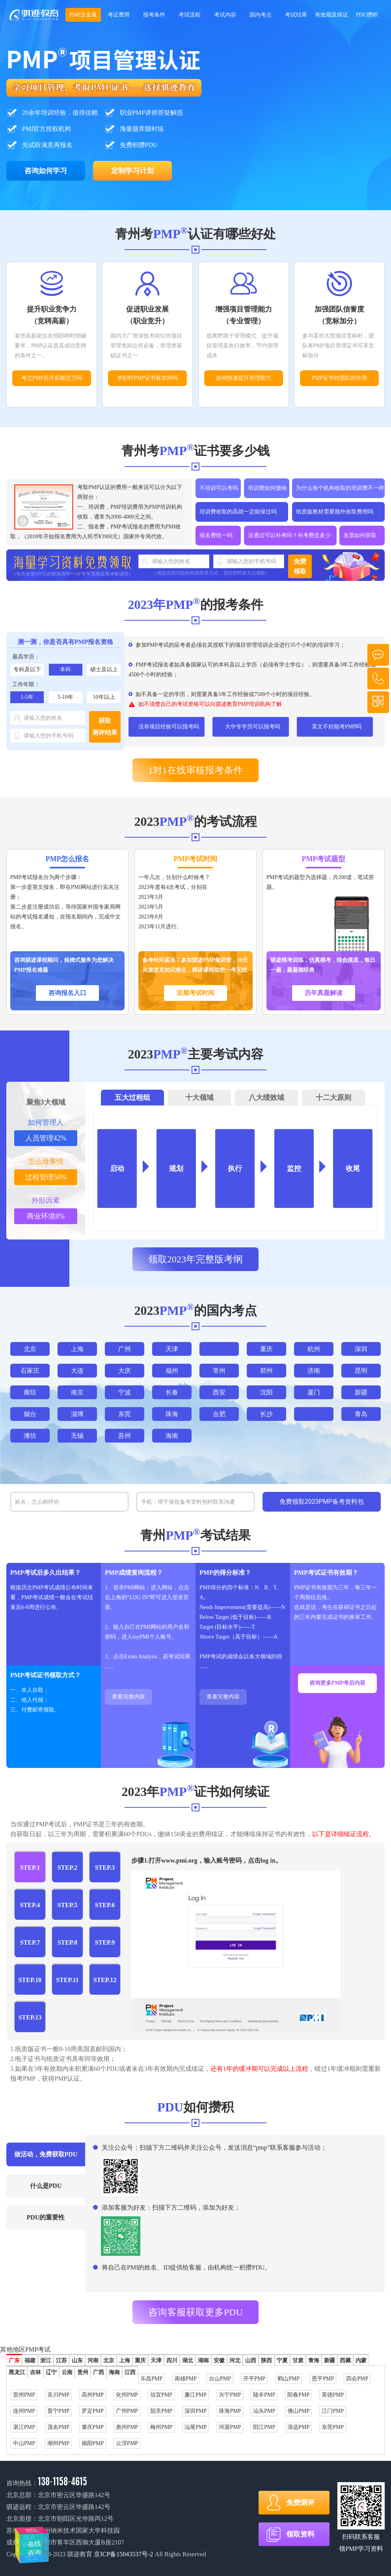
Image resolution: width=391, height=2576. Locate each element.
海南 (172, 1435)
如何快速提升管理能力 (243, 378)
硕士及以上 (104, 669)
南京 (77, 1392)
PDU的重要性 (46, 2217)
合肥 (219, 1414)
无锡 (77, 1435)
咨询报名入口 (67, 992)
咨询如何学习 (45, 171)
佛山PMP (298, 2411)
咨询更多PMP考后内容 (337, 1683)
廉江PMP (195, 2395)
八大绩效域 (266, 1097)
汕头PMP (264, 2411)
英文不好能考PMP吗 (336, 727)
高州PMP (93, 2395)
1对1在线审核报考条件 (195, 770)
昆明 (361, 1370)
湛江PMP (24, 2427)
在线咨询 (32, 2540)
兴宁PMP (230, 2395)
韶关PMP (161, 2411)
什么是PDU (46, 2185)
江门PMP (333, 2411)
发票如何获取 (359, 535)
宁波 (124, 1392)
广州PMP (127, 2411)
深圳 (361, 1349)
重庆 (266, 1349)
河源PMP (230, 2427)
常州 (219, 1370)
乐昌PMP (151, 2379)
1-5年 (27, 697)
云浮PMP (127, 2443)
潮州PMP (58, 2443)
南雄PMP (186, 2379)
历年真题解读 (324, 992)
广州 (124, 1349)
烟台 (30, 1414)
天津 (172, 1349)
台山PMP (220, 2379)
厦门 (313, 1392)
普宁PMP (58, 2411)
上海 (77, 1349)
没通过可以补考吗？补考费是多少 (289, 535)
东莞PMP (333, 2427)
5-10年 (65, 697)
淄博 (77, 1414)
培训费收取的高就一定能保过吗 (238, 512)
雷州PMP (24, 2395)
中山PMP (24, 2443)
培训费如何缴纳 (267, 488)
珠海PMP (230, 2411)
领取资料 (300, 2534)
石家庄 (29, 1370)
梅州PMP (161, 2427)
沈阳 (266, 1392)
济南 (313, 1370)
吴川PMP (58, 2395)
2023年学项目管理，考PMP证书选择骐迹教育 (33, 15)
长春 (172, 1392)
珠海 (172, 1414)
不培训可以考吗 (218, 488)
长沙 (266, 1414)
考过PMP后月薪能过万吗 (51, 378)
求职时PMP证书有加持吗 (147, 378)
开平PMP (254, 2379)
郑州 (266, 1370)
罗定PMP (93, 2411)
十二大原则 (333, 1097)
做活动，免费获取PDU (46, 2154)
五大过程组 (132, 1097)
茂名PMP (58, 2427)
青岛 (361, 1414)
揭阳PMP (93, 2443)
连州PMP (24, 2411)
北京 (30, 1349)
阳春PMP (298, 2395)
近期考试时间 (195, 992)
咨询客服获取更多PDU (195, 2312)
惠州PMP (127, 2427)
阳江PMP (264, 2427)
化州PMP (127, 2395)
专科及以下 (27, 669)
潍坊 (30, 1435)
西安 (219, 1392)
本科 (65, 669)
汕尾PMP (195, 2427)
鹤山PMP (288, 2379)
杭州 (313, 1349)
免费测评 (300, 2503)
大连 (77, 1370)
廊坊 (30, 1392)
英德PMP (333, 2395)
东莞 (124, 1414)
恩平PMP (323, 2379)
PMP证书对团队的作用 (339, 378)
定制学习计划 (132, 171)
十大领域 (199, 1097)
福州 (172, 1370)
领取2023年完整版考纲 (195, 1259)
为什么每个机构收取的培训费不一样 (340, 488)
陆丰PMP (264, 2395)
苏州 (124, 1435)
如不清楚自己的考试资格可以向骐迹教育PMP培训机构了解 (210, 704)
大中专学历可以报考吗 (252, 727)
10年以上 (104, 697)
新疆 (361, 1392)
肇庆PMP (93, 2427)
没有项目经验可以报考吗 (168, 727)
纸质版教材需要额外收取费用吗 (334, 512)
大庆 (124, 1370)
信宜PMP (161, 2395)
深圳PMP (195, 2411)
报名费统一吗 (216, 535)
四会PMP (357, 2379)
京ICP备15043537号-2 (123, 2554)
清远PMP (298, 2427)
